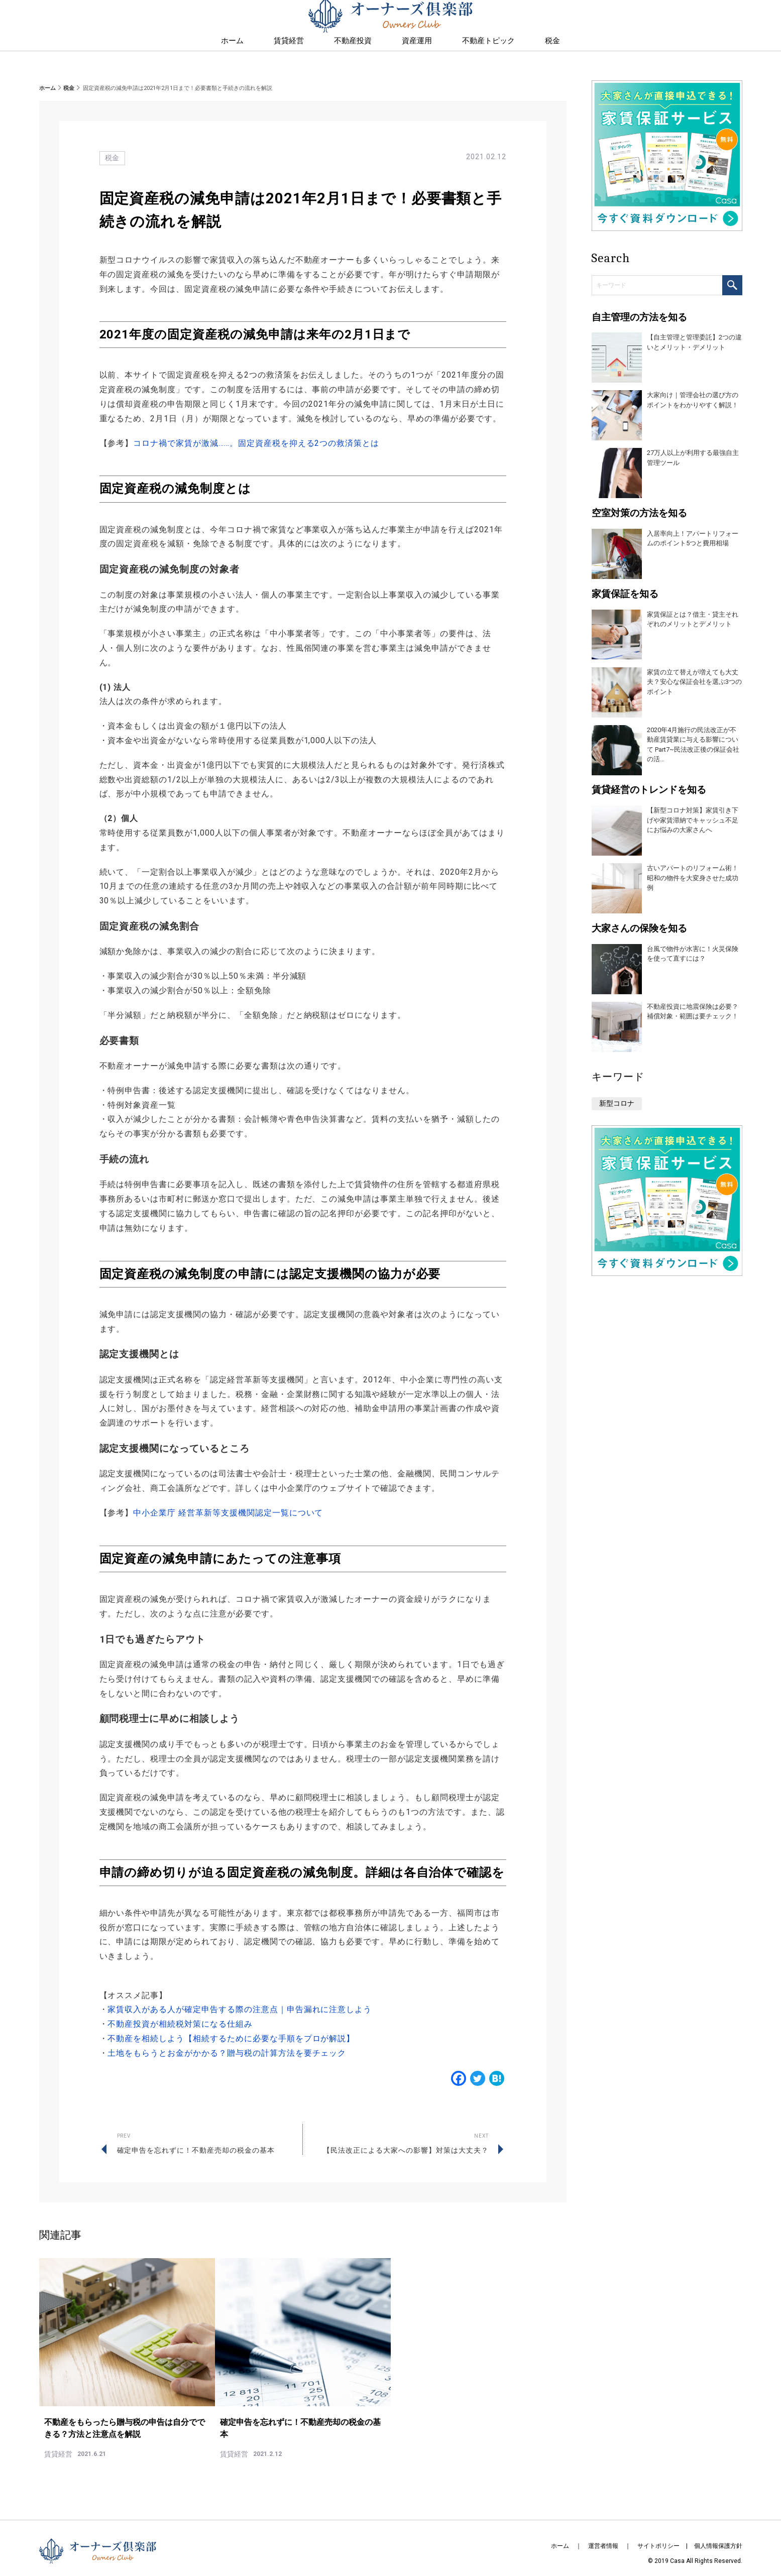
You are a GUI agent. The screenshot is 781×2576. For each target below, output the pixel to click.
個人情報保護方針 (718, 2535)
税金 (68, 88)
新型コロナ (616, 1103)
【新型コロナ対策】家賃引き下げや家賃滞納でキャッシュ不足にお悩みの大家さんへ (692, 820)
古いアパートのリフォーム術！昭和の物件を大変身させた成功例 (692, 877)
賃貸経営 (289, 60)
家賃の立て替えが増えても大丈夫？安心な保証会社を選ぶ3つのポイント (694, 681)
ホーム (47, 88)
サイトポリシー (658, 2535)
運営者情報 (603, 2535)
